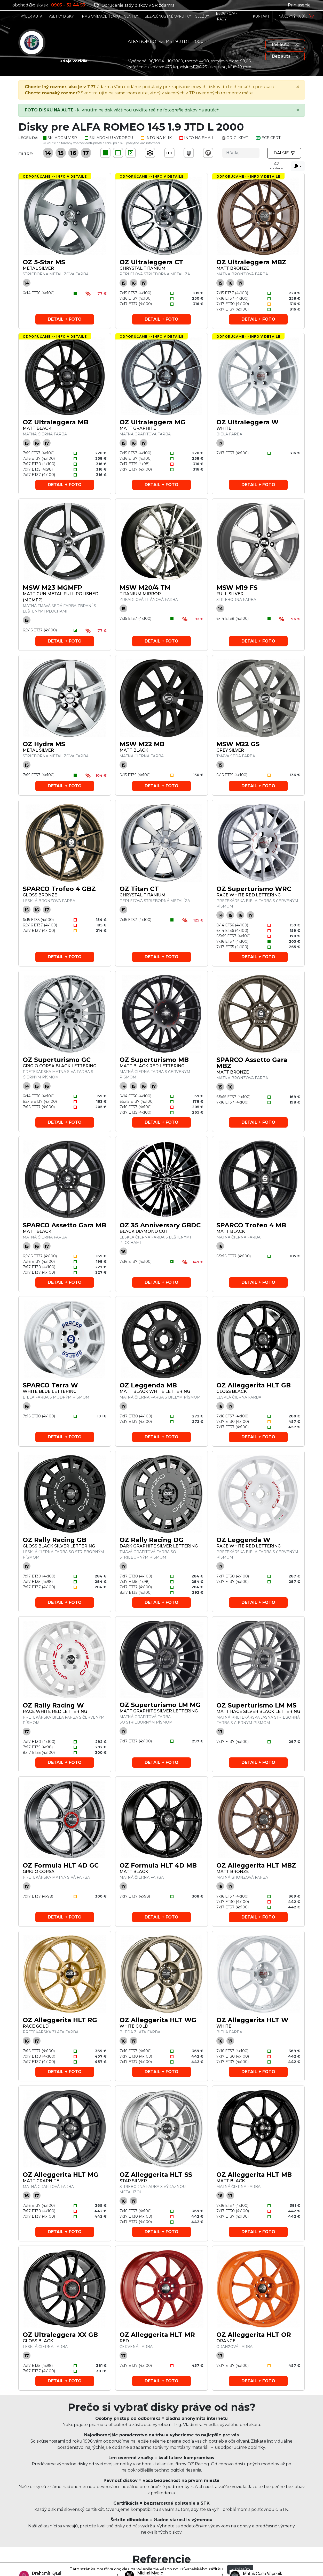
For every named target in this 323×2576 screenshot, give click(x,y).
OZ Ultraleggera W (247, 422)
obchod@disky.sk (30, 5)
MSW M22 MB (142, 744)
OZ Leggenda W (243, 1540)
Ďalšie (284, 152)
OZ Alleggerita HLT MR (157, 2334)
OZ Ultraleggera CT (151, 262)
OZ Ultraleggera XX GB (60, 2334)
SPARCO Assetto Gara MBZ (251, 1063)
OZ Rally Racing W (53, 1705)
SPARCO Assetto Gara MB (64, 1225)
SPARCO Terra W (50, 1385)
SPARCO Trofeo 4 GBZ (59, 889)
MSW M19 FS (236, 587)
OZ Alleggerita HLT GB (253, 1385)
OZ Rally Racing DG (152, 1540)
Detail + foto (65, 319)
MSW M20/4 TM (145, 587)
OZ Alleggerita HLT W (252, 2020)
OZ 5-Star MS (44, 262)
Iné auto (285, 44)
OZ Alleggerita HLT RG (60, 2020)
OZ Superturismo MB (154, 1059)
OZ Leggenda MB (148, 1385)
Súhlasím (240, 2569)
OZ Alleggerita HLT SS (156, 2174)
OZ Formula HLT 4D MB (158, 1865)
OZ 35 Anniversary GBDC (160, 1225)
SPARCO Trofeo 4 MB (251, 1225)
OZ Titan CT (139, 889)
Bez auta (285, 56)
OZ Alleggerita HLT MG (60, 2174)
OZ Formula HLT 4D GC (61, 1865)
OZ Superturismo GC (57, 1059)
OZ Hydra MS (44, 744)
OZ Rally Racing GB (54, 1540)
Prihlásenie (299, 5)
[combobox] (298, 166)
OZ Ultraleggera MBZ (251, 262)
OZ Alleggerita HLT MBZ (256, 1865)
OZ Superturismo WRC (253, 889)
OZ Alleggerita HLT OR (253, 2334)
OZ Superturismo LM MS (256, 1705)
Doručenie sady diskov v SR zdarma (134, 5)
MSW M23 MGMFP (52, 587)
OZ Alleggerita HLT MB (254, 2174)
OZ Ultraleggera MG (152, 422)
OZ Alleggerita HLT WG (158, 2020)
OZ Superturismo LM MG (160, 1705)
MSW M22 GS (237, 744)
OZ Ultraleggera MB (55, 422)
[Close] (298, 87)
